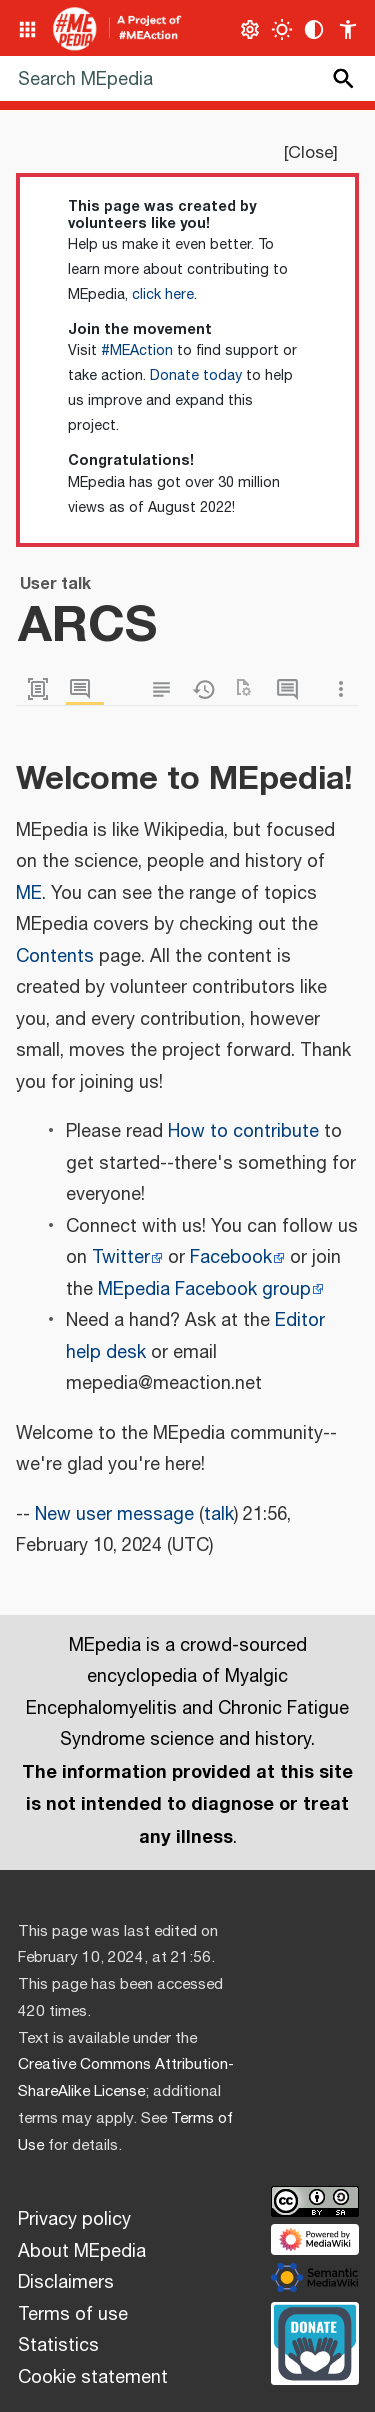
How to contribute (243, 1132)
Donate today (196, 376)
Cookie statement (93, 2378)
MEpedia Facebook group (204, 1290)
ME (29, 894)
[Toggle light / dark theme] (282, 29)
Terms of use (73, 2315)
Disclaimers (66, 2283)
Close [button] (310, 153)
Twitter (121, 1258)
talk (219, 1515)
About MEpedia (82, 2252)
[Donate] (315, 2341)
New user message (114, 1515)
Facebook (231, 1258)
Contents (55, 957)
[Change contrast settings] (314, 29)
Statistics (58, 2346)
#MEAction (137, 351)
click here (163, 295)
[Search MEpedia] (187, 78)
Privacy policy (74, 2220)
